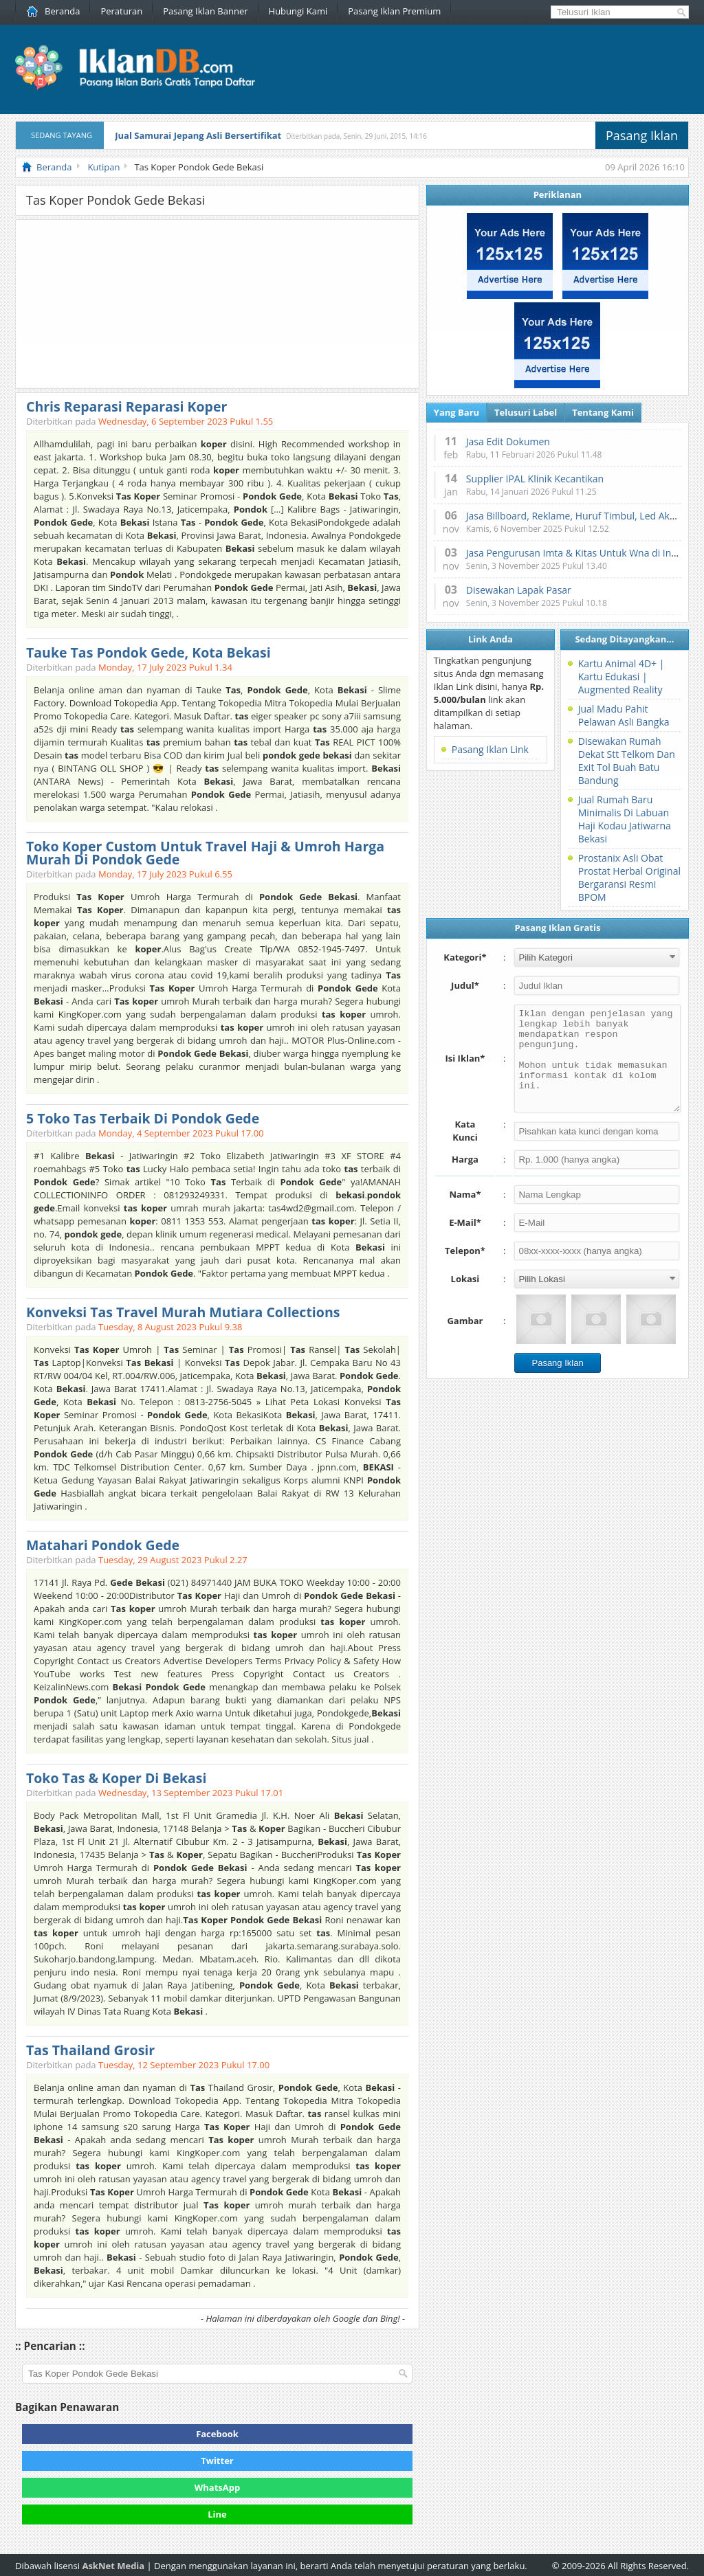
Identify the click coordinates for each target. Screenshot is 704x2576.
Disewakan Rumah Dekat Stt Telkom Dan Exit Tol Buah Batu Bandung (626, 761)
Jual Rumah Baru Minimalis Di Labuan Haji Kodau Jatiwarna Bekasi (624, 819)
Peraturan (121, 11)
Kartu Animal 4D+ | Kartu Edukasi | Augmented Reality (621, 676)
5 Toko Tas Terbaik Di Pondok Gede (142, 1118)
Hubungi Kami (298, 11)
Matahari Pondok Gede (102, 1545)
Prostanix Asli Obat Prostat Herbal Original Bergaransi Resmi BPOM (629, 877)
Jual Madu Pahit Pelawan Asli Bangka (624, 715)
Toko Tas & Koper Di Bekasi (116, 1778)
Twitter (217, 2460)
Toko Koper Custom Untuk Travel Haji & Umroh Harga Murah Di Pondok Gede (205, 853)
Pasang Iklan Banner (205, 11)
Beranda (53, 11)
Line (217, 2514)
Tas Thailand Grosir (90, 2050)
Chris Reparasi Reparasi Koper (126, 406)
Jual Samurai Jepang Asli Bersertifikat (198, 135)
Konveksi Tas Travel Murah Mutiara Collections (183, 1312)
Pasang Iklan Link (490, 749)
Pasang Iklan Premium (394, 11)
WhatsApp (218, 2487)
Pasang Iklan (642, 135)
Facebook (217, 2434)
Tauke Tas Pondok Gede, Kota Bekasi (148, 652)
